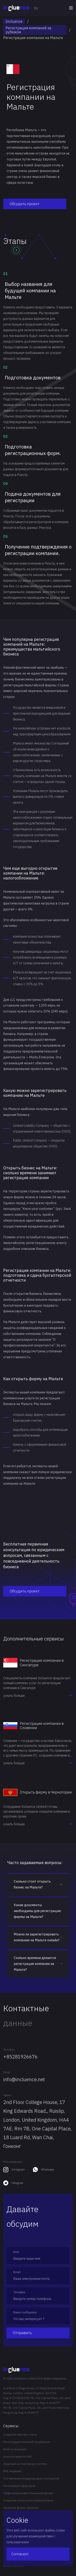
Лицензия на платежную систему (25, 2464)
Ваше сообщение (25, 2312)
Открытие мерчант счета (19, 2434)
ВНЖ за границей (14, 2449)
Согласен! (19, 2554)
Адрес (7, 2095)
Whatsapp (47, 2169)
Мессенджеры (12, 2162)
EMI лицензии (12, 2471)
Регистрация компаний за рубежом (28, 30)
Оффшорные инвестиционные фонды (28, 2493)
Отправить (22, 2332)
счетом (18, 782)
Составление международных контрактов (31, 2478)
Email (6, 2072)
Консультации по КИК (17, 2456)
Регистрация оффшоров (19, 2486)
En (36, 8)
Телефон (9, 2049)
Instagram (18, 2169)
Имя (16, 2252)
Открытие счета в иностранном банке (28, 2500)
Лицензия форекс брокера (20, 2508)
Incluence (14, 21)
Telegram (17, 2183)
